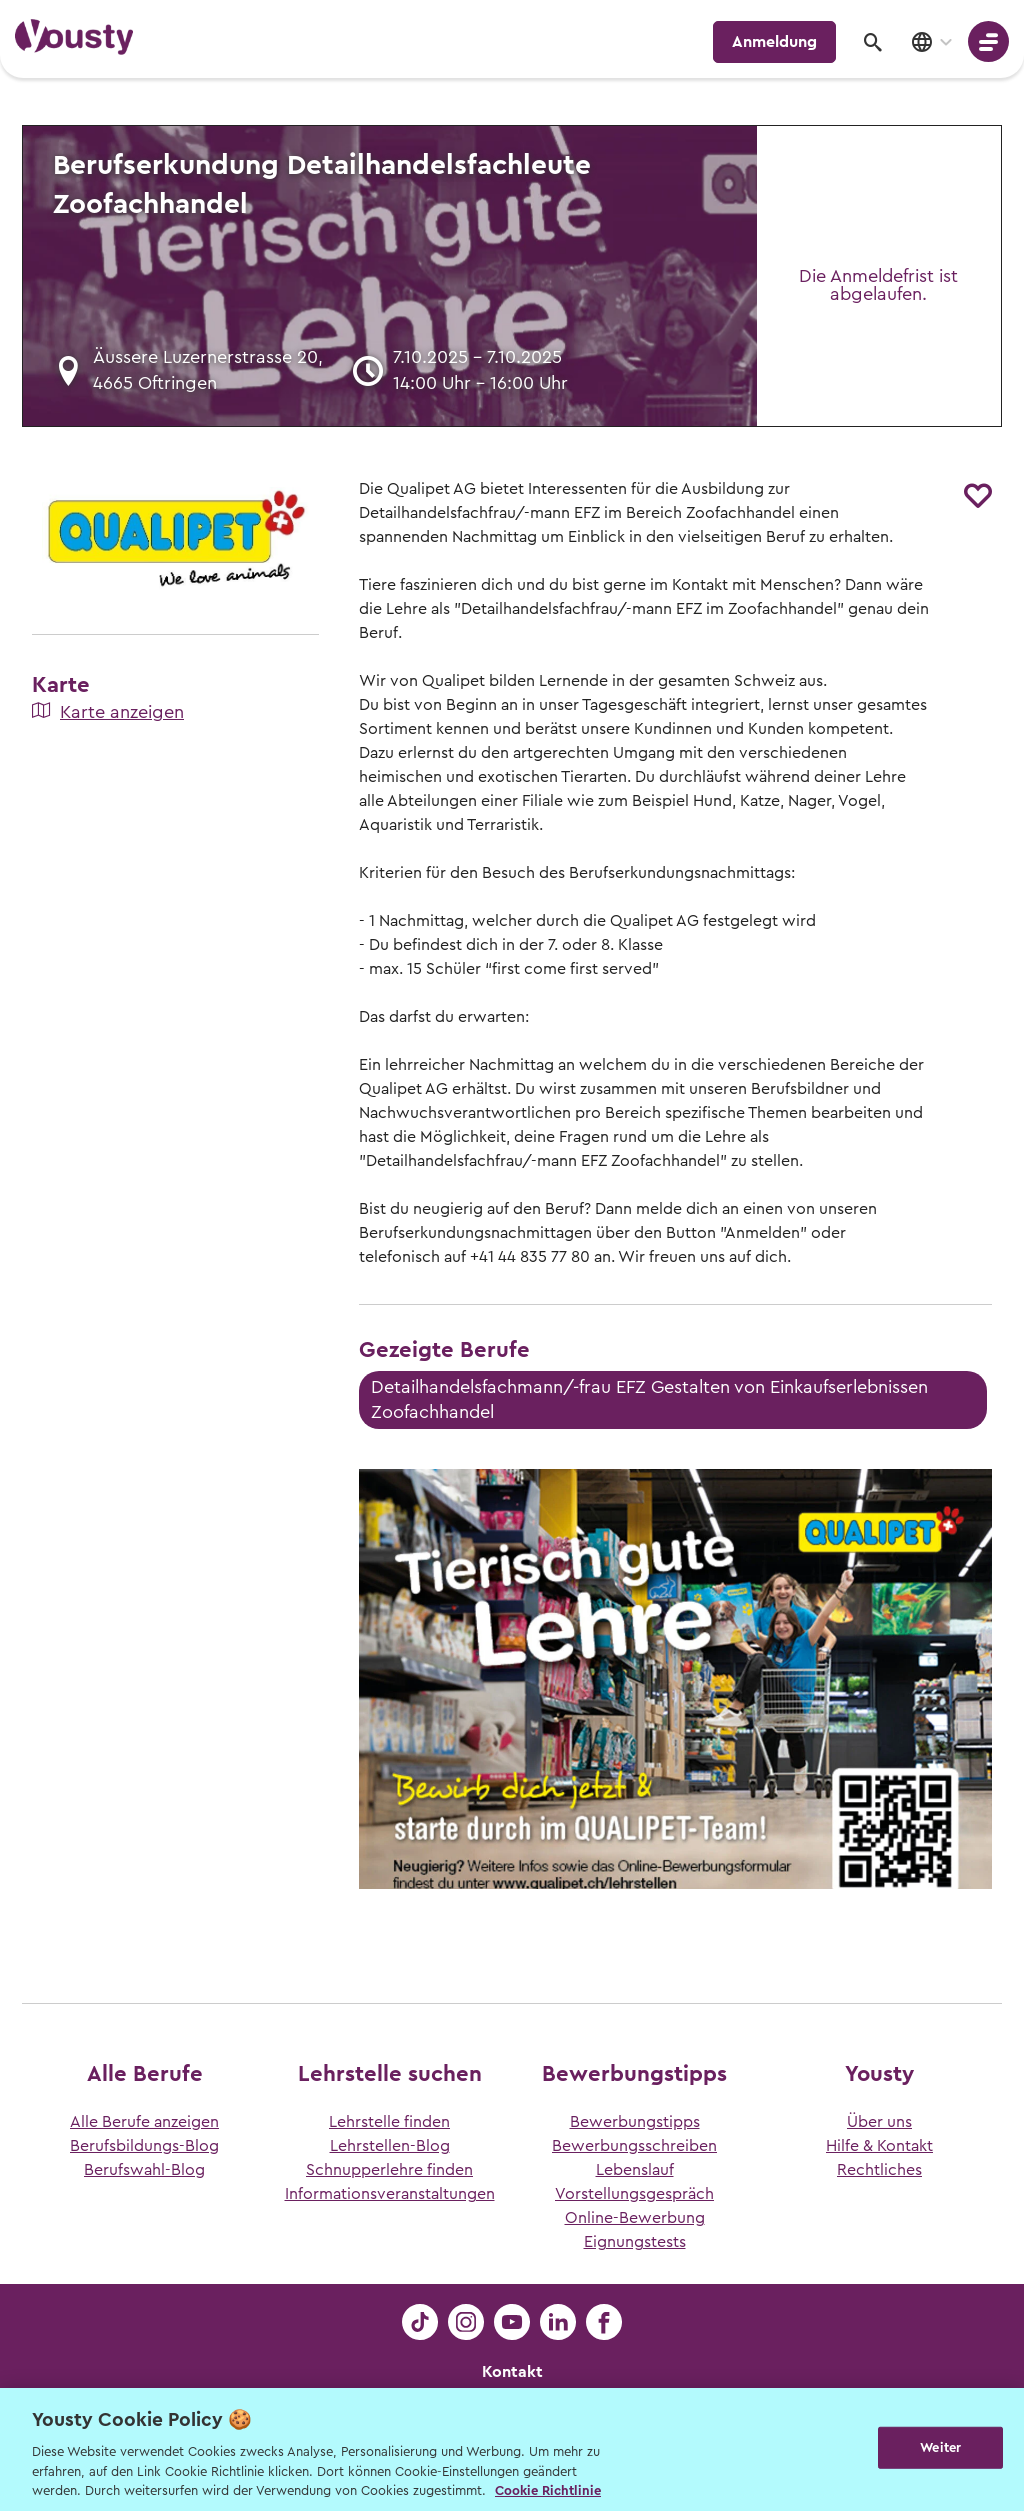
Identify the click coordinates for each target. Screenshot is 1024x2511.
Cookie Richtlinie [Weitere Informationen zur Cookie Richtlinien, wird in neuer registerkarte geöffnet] (548, 2490)
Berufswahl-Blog (144, 2170)
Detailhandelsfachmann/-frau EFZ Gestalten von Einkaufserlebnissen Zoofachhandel (649, 1399)
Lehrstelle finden (389, 2122)
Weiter (940, 2447)
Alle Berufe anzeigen (144, 2122)
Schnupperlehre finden (389, 2170)
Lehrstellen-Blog (390, 2146)
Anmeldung (774, 42)
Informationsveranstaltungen (390, 2194)
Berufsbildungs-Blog (144, 2146)
